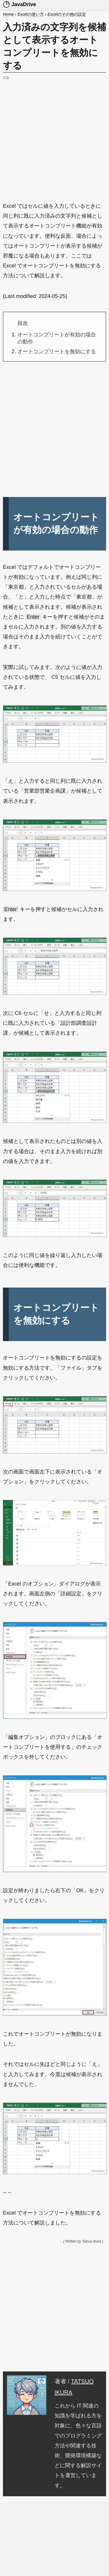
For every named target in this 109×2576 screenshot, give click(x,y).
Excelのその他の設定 (67, 14)
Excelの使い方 (30, 14)
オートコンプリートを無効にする (56, 351)
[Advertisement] (54, 136)
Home (8, 14)
